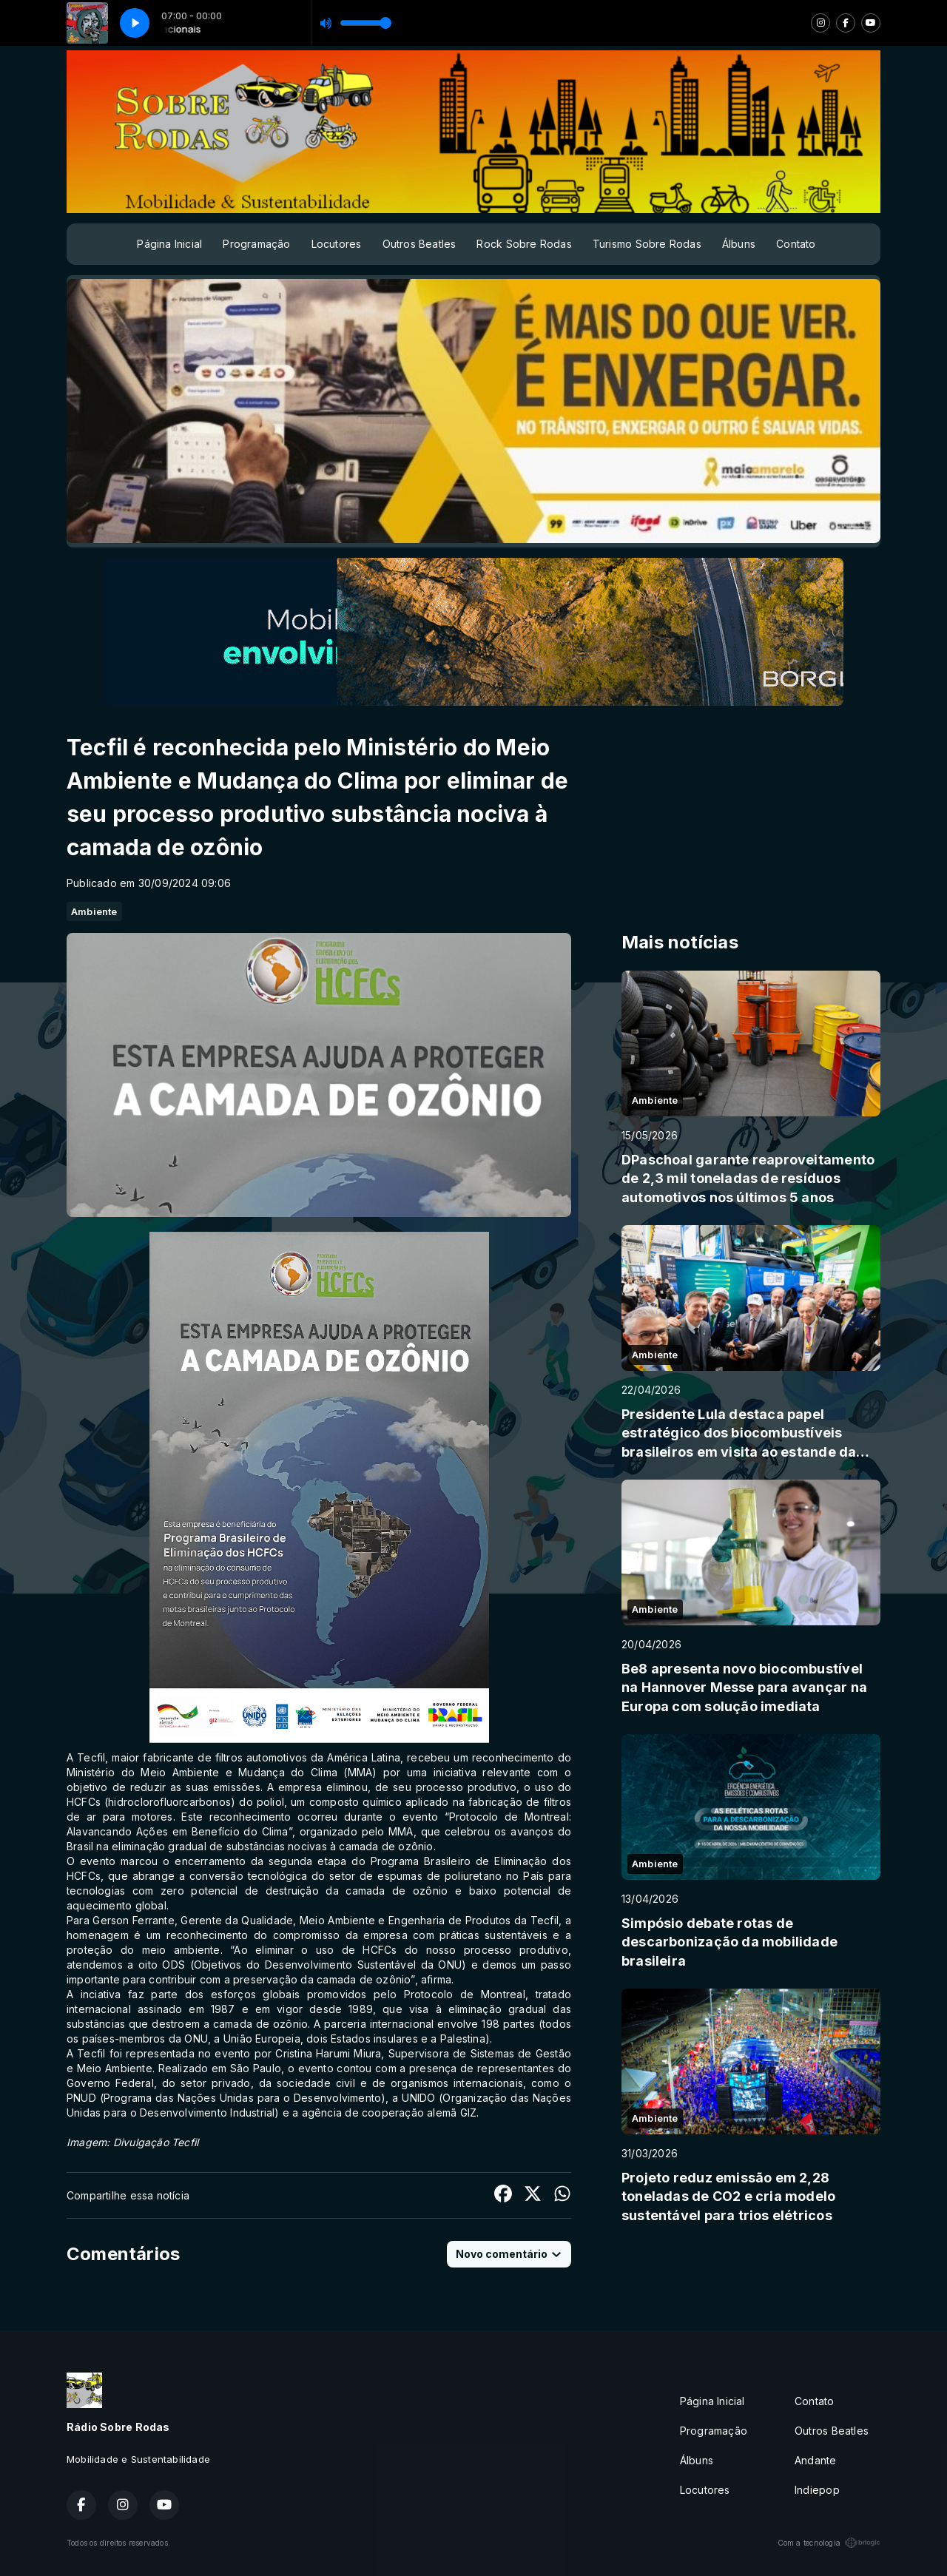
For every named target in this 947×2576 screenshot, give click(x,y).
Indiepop (817, 2490)
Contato (795, 243)
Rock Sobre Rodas (523, 243)
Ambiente (94, 911)
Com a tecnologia (829, 2543)
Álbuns (738, 243)
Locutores (336, 243)
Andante (815, 2460)
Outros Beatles (419, 243)
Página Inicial (169, 243)
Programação (256, 243)
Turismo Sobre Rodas (647, 243)
